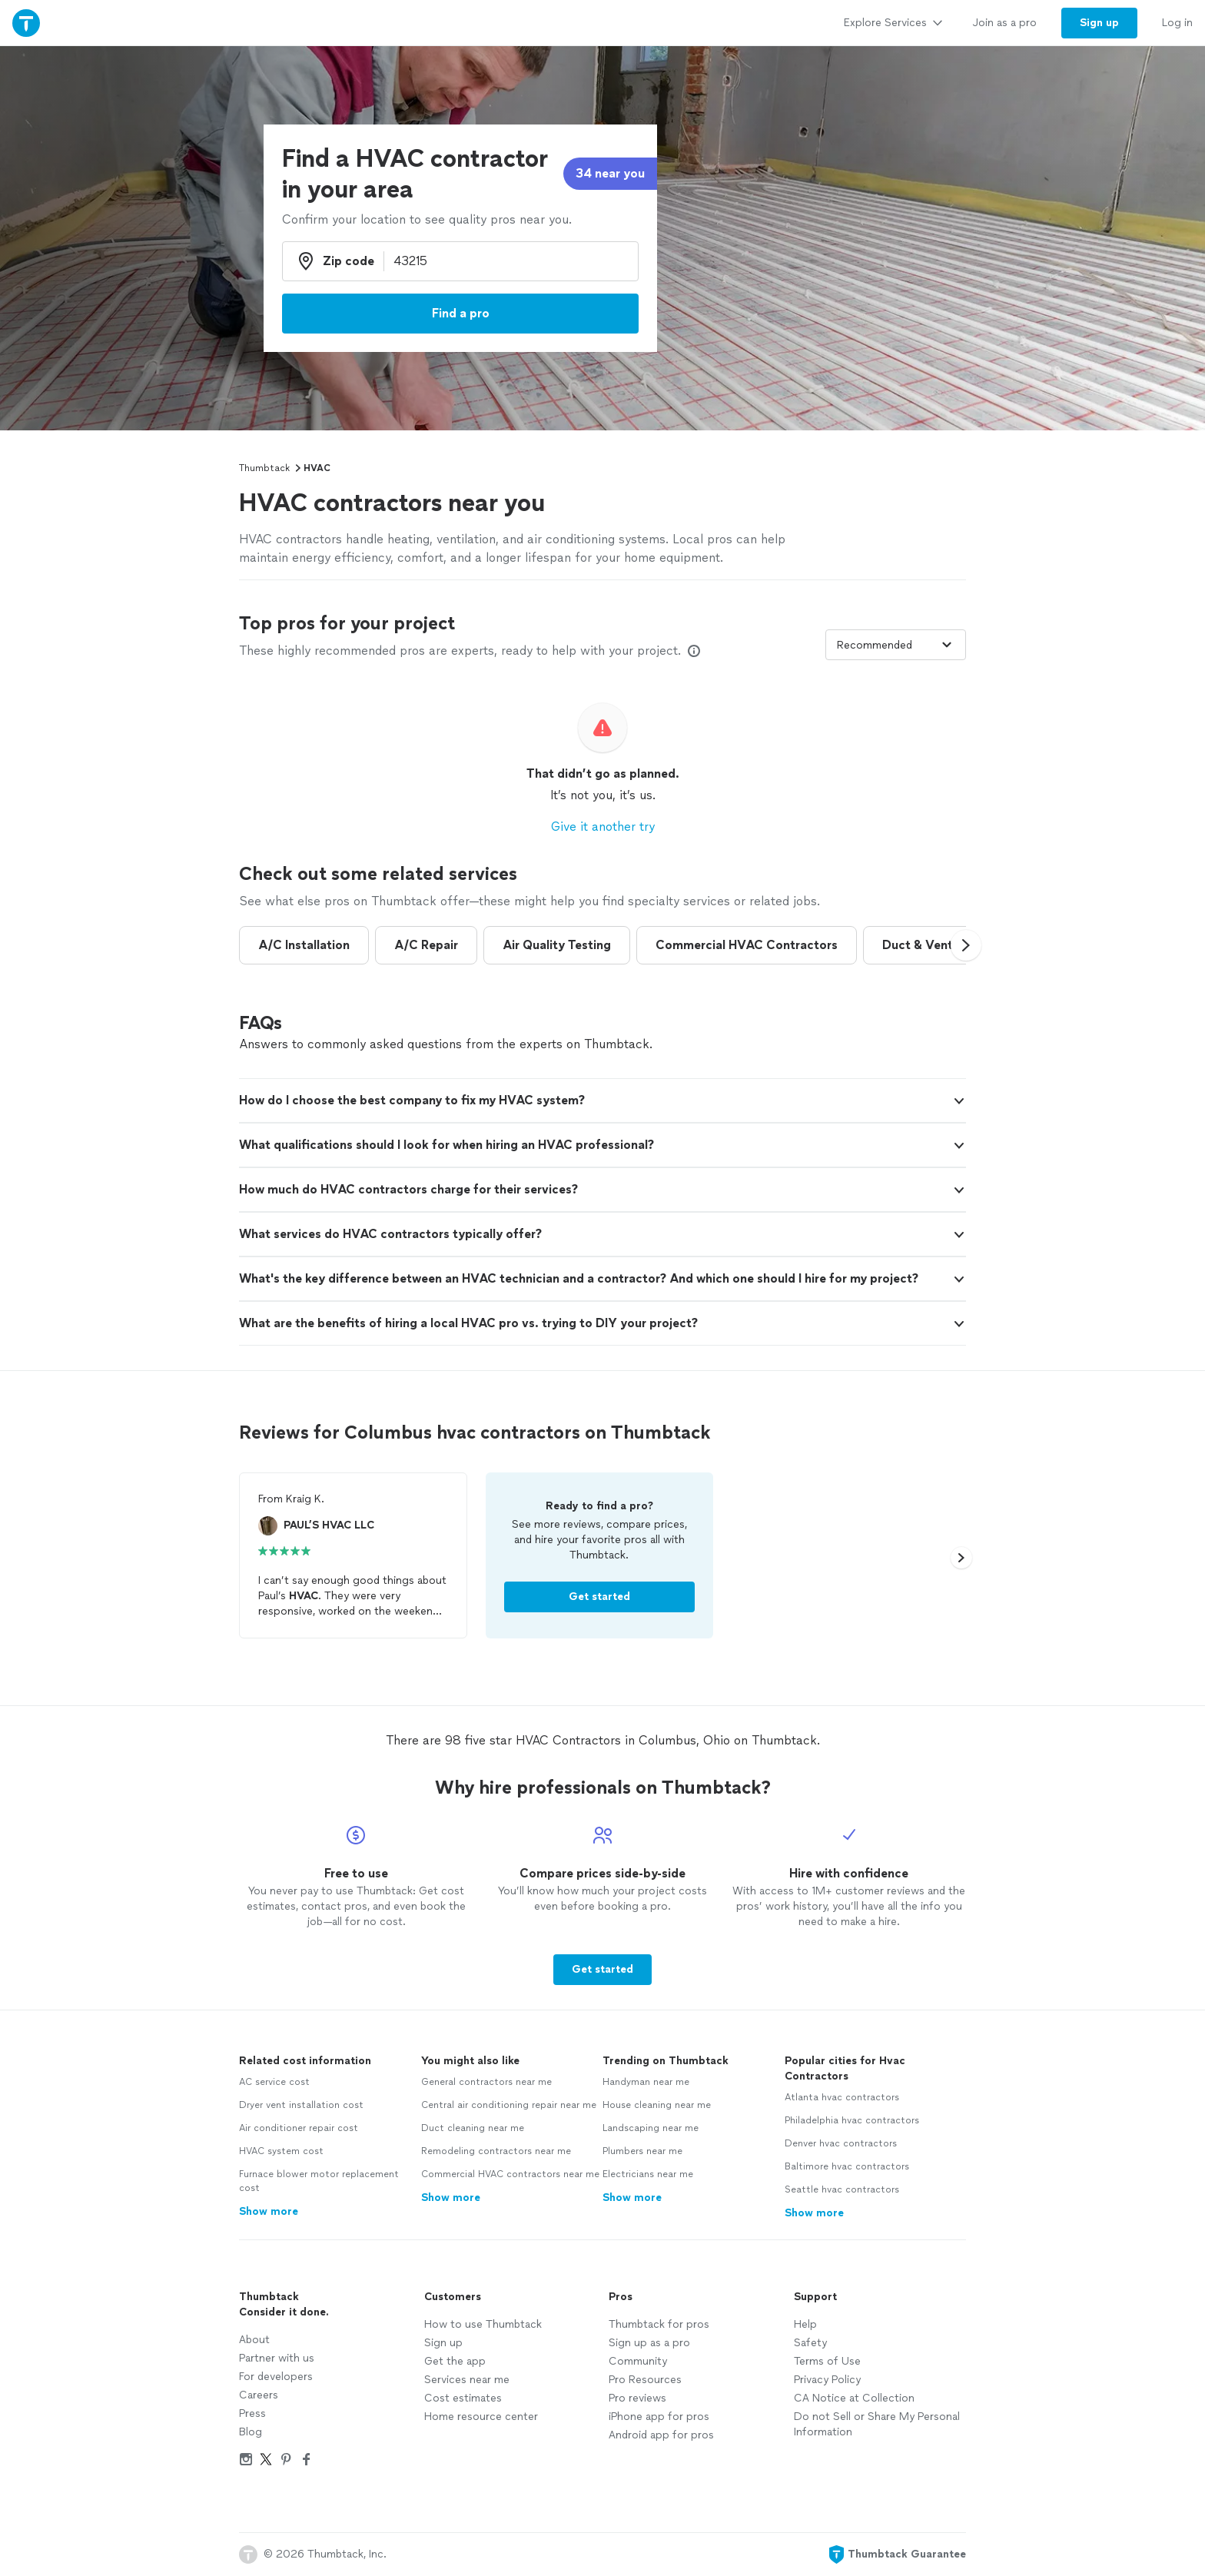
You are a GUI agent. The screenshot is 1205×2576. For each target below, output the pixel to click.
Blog (250, 2431)
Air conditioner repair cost (298, 2128)
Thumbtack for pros (659, 2324)
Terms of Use (827, 2361)
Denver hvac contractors (841, 2143)
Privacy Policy (827, 2379)
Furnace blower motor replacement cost (319, 2181)
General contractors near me (486, 2081)
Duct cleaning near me (472, 2128)
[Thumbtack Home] (26, 22)
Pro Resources (645, 2379)
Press (252, 2413)
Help (805, 2324)
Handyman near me (645, 2081)
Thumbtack (264, 468)
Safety (810, 2342)
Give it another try (603, 826)
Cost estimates (463, 2398)
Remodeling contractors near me (496, 2151)
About (254, 2339)
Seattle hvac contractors (842, 2189)
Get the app (455, 2361)
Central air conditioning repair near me (508, 2105)
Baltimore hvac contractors (847, 2166)
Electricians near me (647, 2174)
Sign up (443, 2342)
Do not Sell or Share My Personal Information (877, 2424)
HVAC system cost (281, 2151)
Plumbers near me (642, 2151)
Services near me (467, 2379)
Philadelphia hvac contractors (852, 2120)
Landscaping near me (650, 2128)
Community (638, 2361)
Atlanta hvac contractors (842, 2097)
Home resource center (481, 2416)
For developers (276, 2376)
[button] (966, 945)
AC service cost (274, 2081)
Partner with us (276, 2358)
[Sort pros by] (895, 644)
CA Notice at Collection (854, 2398)
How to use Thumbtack (483, 2324)
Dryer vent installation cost (301, 2105)
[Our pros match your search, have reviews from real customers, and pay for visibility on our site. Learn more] (694, 651)
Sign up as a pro (649, 2342)
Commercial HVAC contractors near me (510, 2174)
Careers (258, 2395)
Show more (268, 2211)
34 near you (610, 173)
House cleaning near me (656, 2105)
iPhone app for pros (659, 2416)
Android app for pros (661, 2435)
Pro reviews (637, 2398)
